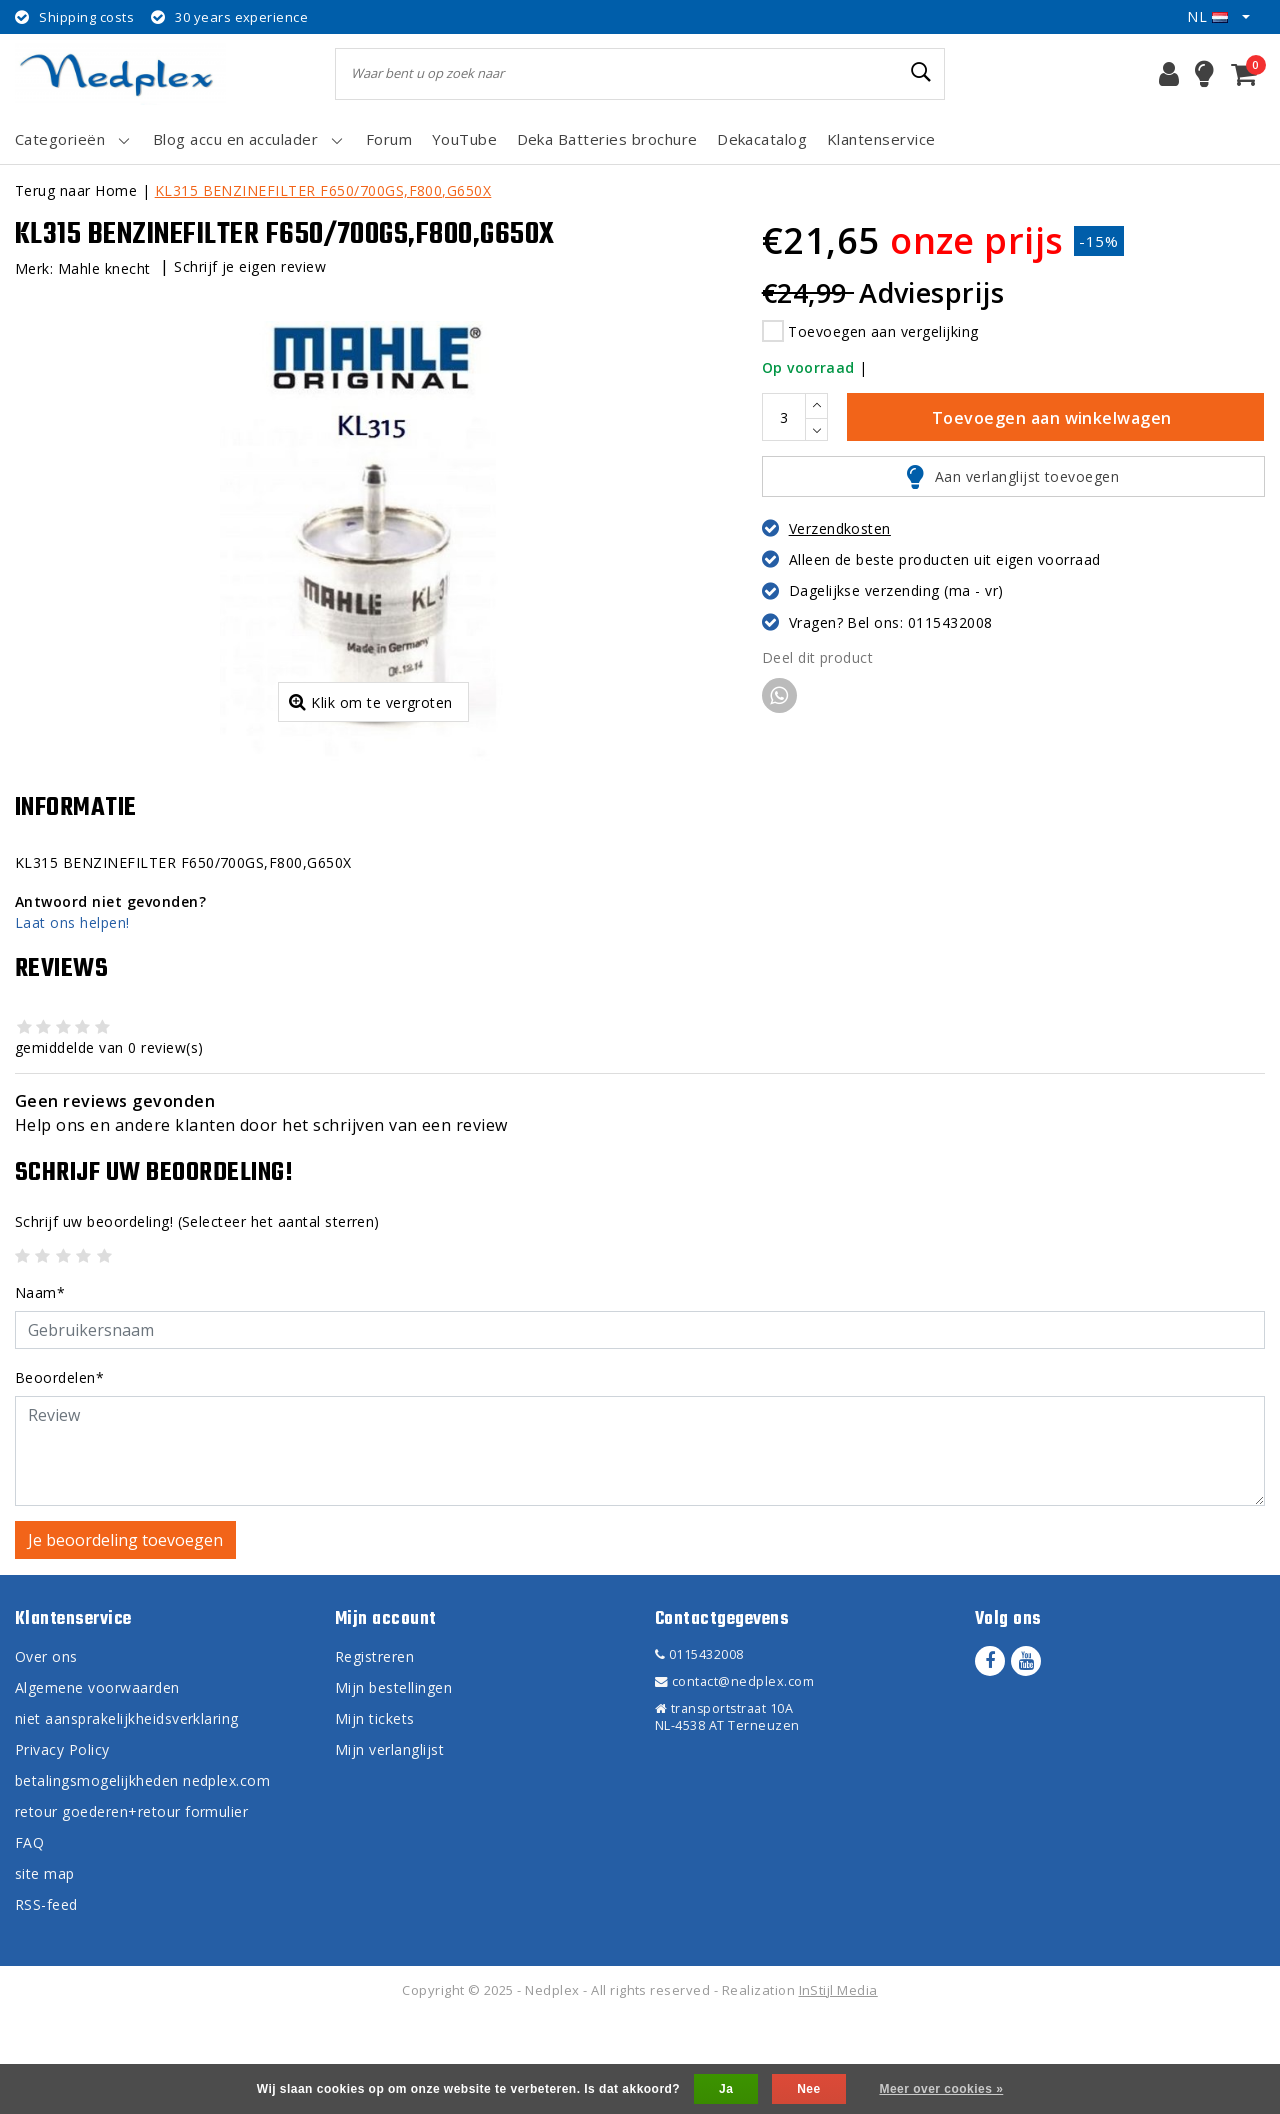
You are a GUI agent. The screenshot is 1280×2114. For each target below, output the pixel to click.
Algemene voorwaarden (97, 1786)
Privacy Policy (62, 1848)
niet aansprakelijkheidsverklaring (127, 1817)
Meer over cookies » (941, 2089)
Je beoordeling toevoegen (125, 1639)
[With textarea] (640, 1550)
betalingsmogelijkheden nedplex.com (142, 1879)
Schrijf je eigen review (250, 266)
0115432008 (699, 1753)
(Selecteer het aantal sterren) (197, 1320)
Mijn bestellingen (393, 1786)
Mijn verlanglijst (389, 1848)
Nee (808, 2089)
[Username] (640, 1429)
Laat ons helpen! (72, 1021)
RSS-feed (46, 2003)
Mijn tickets (375, 1817)
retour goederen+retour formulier (131, 1910)
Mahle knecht (104, 268)
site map (45, 1972)
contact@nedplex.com (734, 1780)
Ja (726, 2089)
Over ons (46, 1755)
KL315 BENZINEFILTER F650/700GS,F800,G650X (323, 190)
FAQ (29, 1941)
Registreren (374, 1755)
